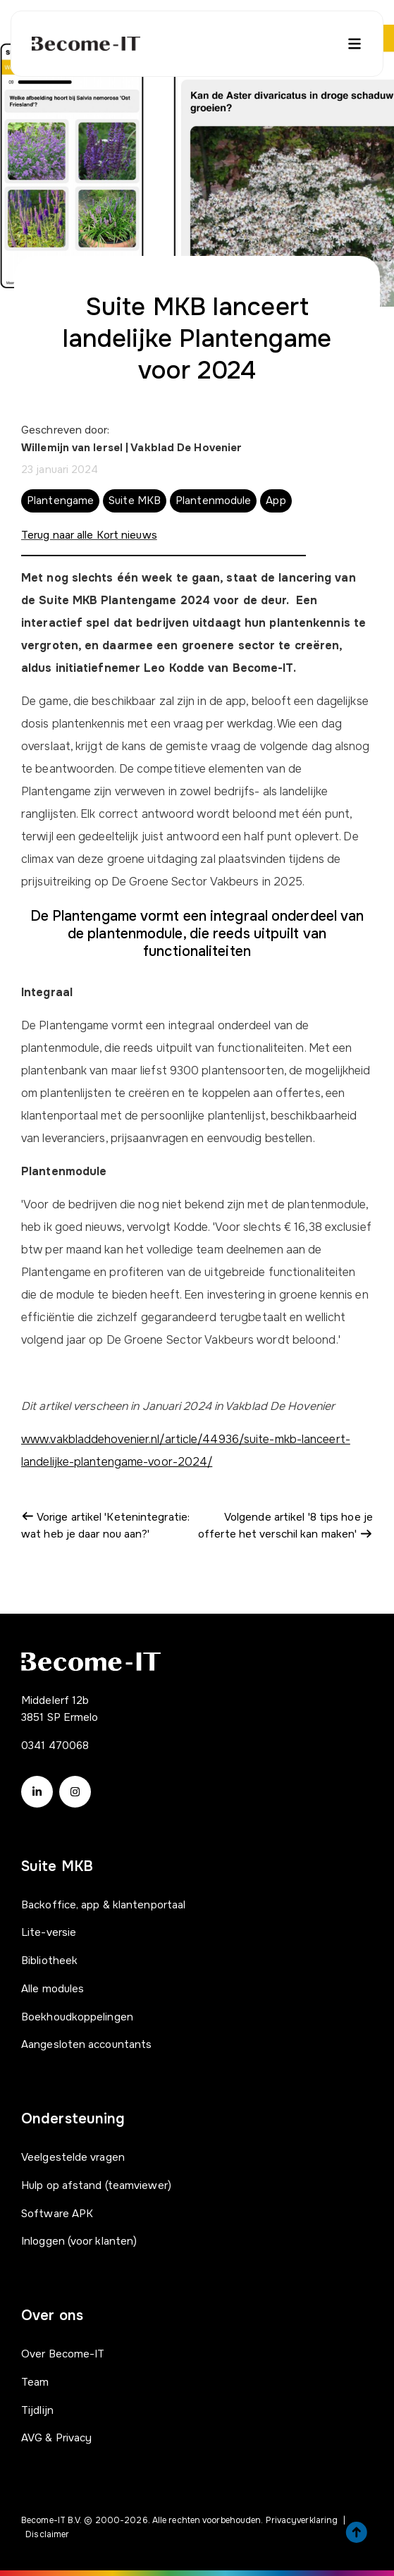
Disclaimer (47, 2534)
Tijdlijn (37, 2410)
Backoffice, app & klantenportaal (103, 1905)
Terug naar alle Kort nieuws (89, 535)
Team (35, 2382)
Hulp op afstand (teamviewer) (96, 2185)
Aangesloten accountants (86, 2044)
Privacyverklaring (302, 2520)
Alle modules (52, 1989)
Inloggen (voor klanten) (79, 2241)
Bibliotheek (49, 1961)
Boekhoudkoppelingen (77, 2017)
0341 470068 (55, 1745)
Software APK (57, 2214)
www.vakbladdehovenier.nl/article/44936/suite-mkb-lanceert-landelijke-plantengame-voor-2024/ (185, 1450)
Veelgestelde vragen (73, 2157)
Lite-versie (48, 1932)
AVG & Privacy (56, 2438)
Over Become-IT (62, 2354)
